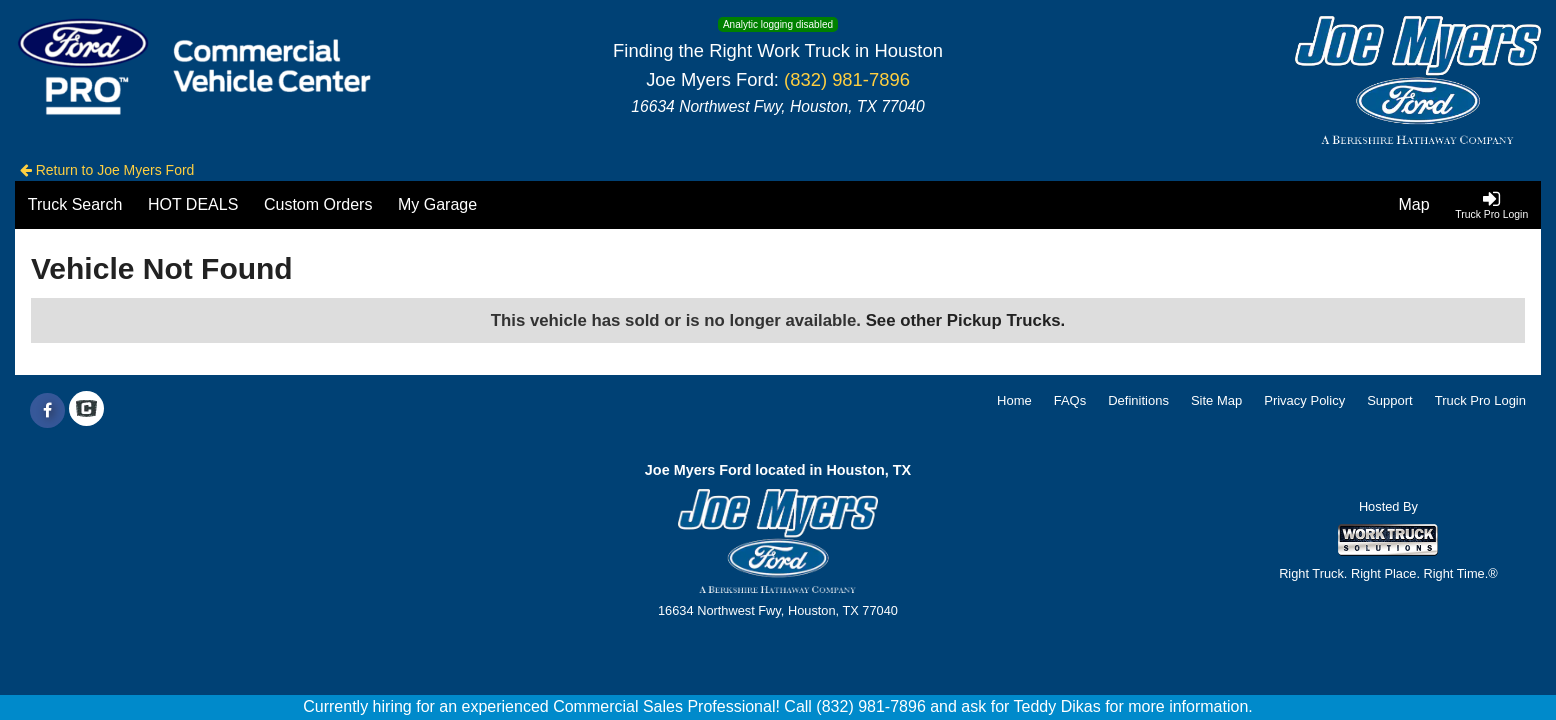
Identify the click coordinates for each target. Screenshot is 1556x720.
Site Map (1216, 400)
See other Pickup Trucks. (966, 320)
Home (1014, 400)
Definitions (1138, 400)
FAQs (1070, 400)
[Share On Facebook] (47, 411)
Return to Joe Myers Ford (107, 170)
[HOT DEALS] (193, 205)
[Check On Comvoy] (86, 411)
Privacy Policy (1304, 400)
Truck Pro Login (1480, 400)
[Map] (1414, 205)
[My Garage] (437, 205)
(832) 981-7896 (847, 79)
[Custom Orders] (318, 205)
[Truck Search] (75, 205)
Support (1390, 400)
